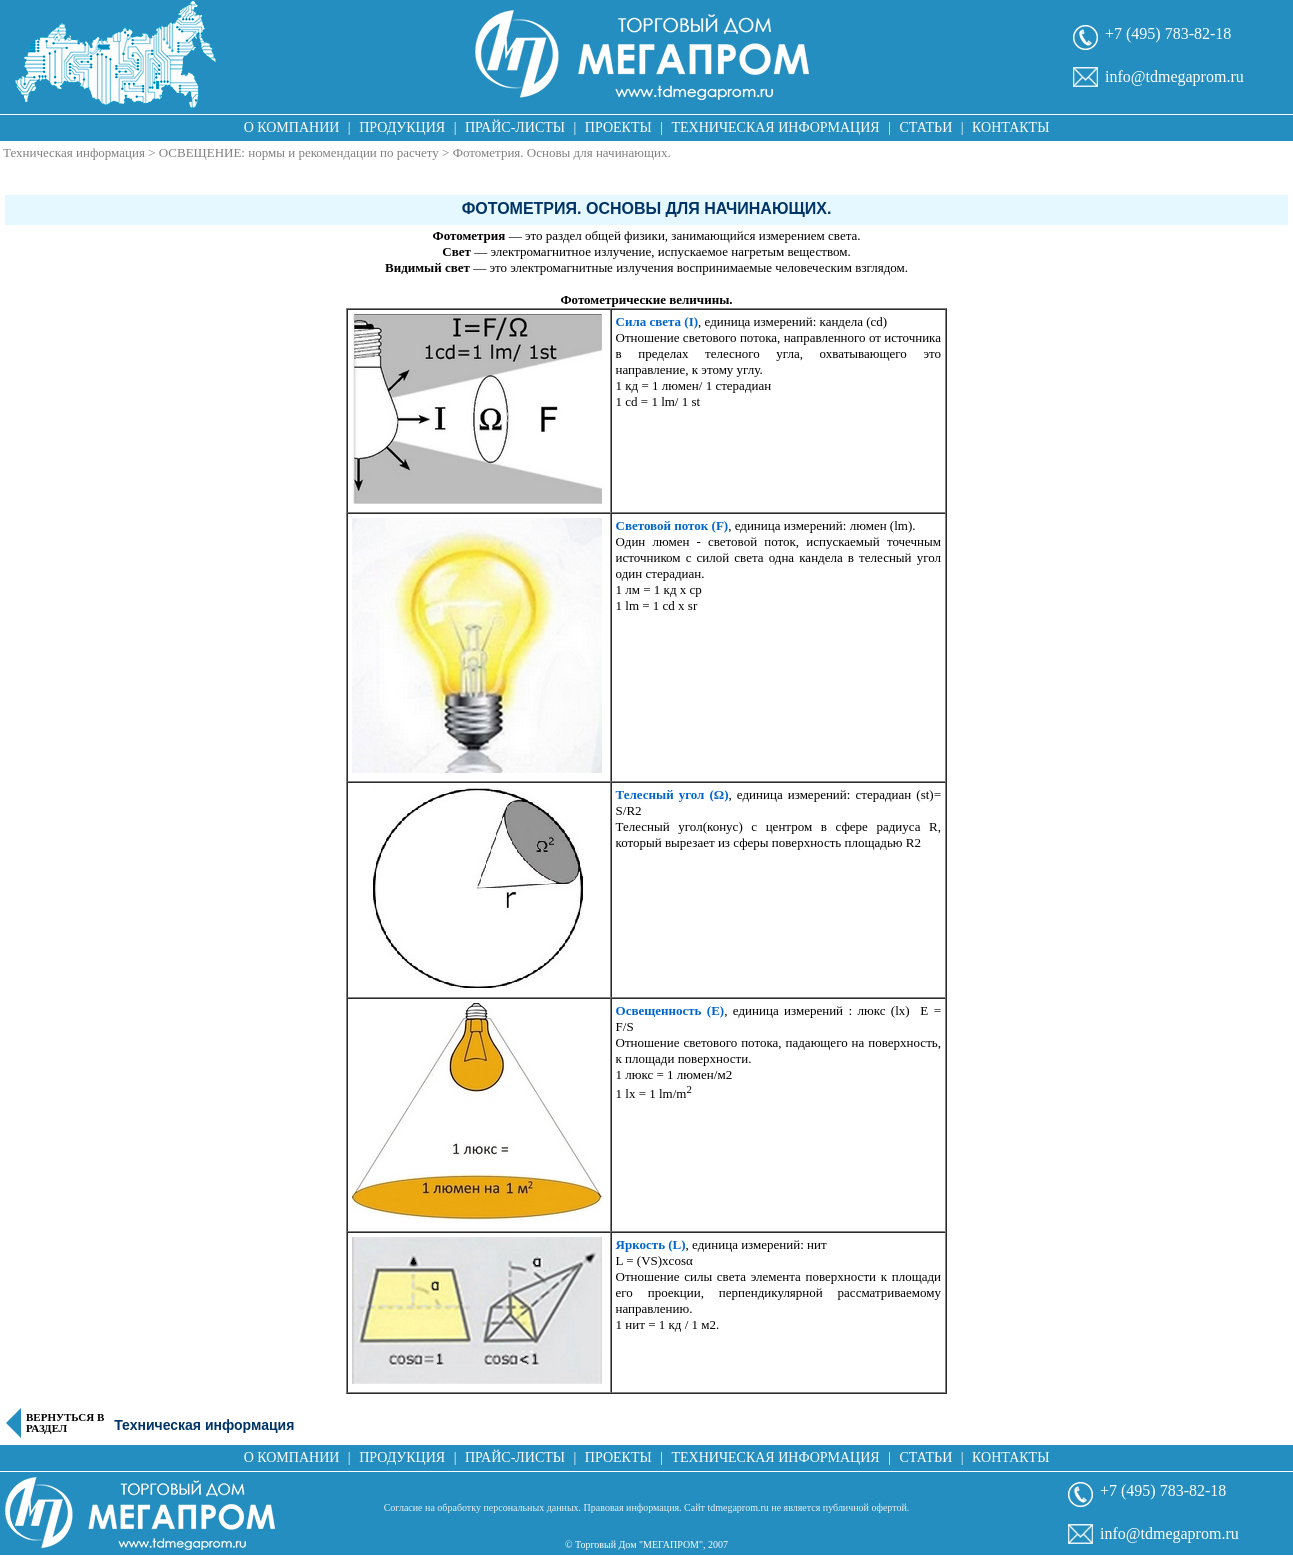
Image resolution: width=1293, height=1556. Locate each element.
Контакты (1010, 127)
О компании (292, 127)
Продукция (402, 127)
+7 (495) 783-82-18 (1168, 33)
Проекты (618, 127)
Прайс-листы (515, 127)
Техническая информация (775, 127)
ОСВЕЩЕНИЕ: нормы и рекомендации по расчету (300, 152)
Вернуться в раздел (65, 1423)
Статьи (925, 127)
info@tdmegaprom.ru (1174, 76)
